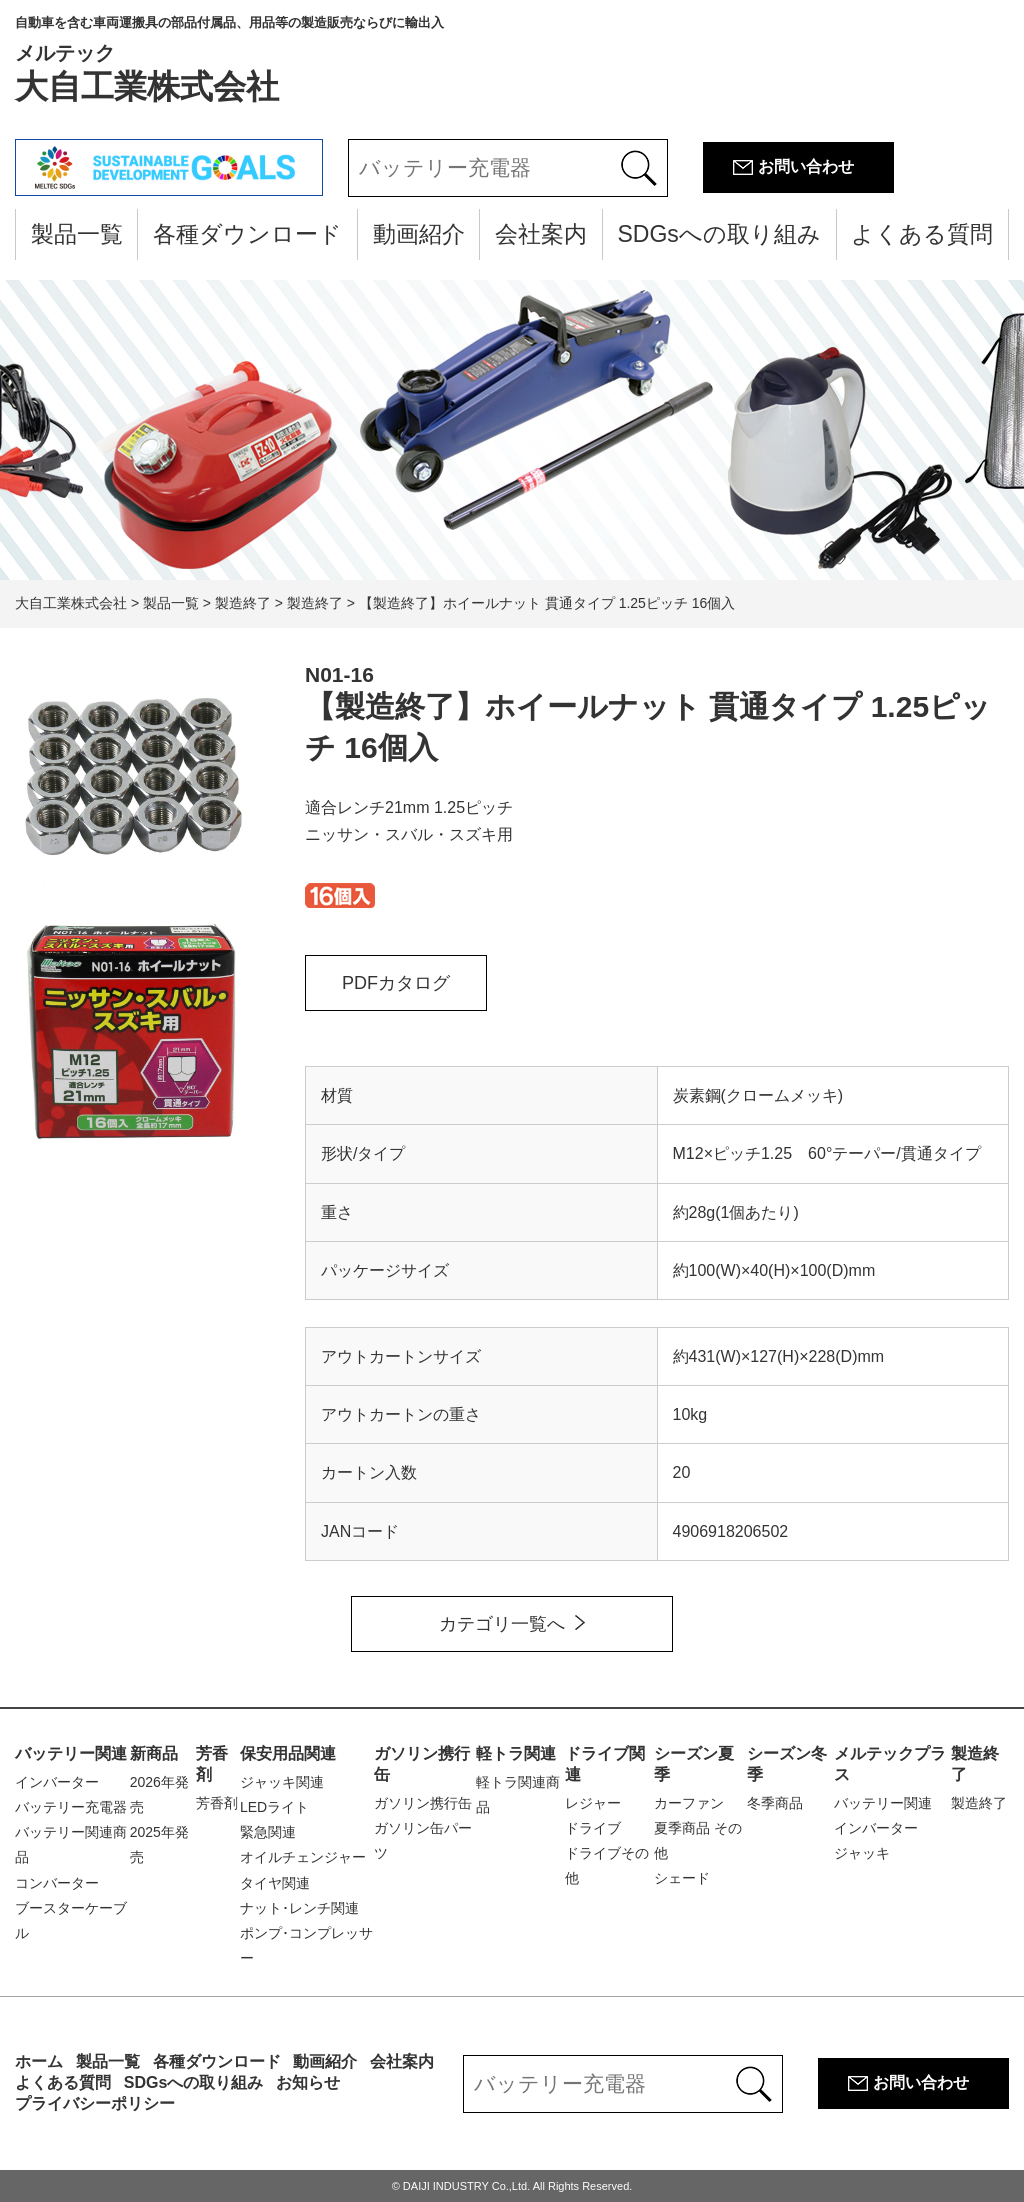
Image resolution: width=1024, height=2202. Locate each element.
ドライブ (593, 1828)
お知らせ (308, 2082)
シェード (682, 1878)
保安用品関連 (288, 1753)
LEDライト (274, 1807)
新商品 (154, 1753)
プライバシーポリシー (95, 2103)
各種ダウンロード (247, 234)
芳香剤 (217, 1803)
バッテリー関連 (71, 1753)
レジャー (593, 1803)
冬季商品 (775, 1803)
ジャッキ (862, 1853)
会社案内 (541, 234)
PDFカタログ (396, 983)
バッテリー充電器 (71, 1807)
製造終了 (979, 1803)
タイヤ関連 (275, 1883)
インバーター (57, 1782)
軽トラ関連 (516, 1753)
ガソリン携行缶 (423, 1803)
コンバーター (57, 1883)
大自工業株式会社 (229, 60)
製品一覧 (77, 234)
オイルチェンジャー (303, 1857)
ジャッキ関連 (282, 1782)
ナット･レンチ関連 (299, 1908)
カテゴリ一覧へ (502, 1624)
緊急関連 (268, 1832)
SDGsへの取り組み (718, 234)
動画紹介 (419, 234)
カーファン (689, 1803)
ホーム (39, 2061)
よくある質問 (922, 234)
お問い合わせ (806, 166)
